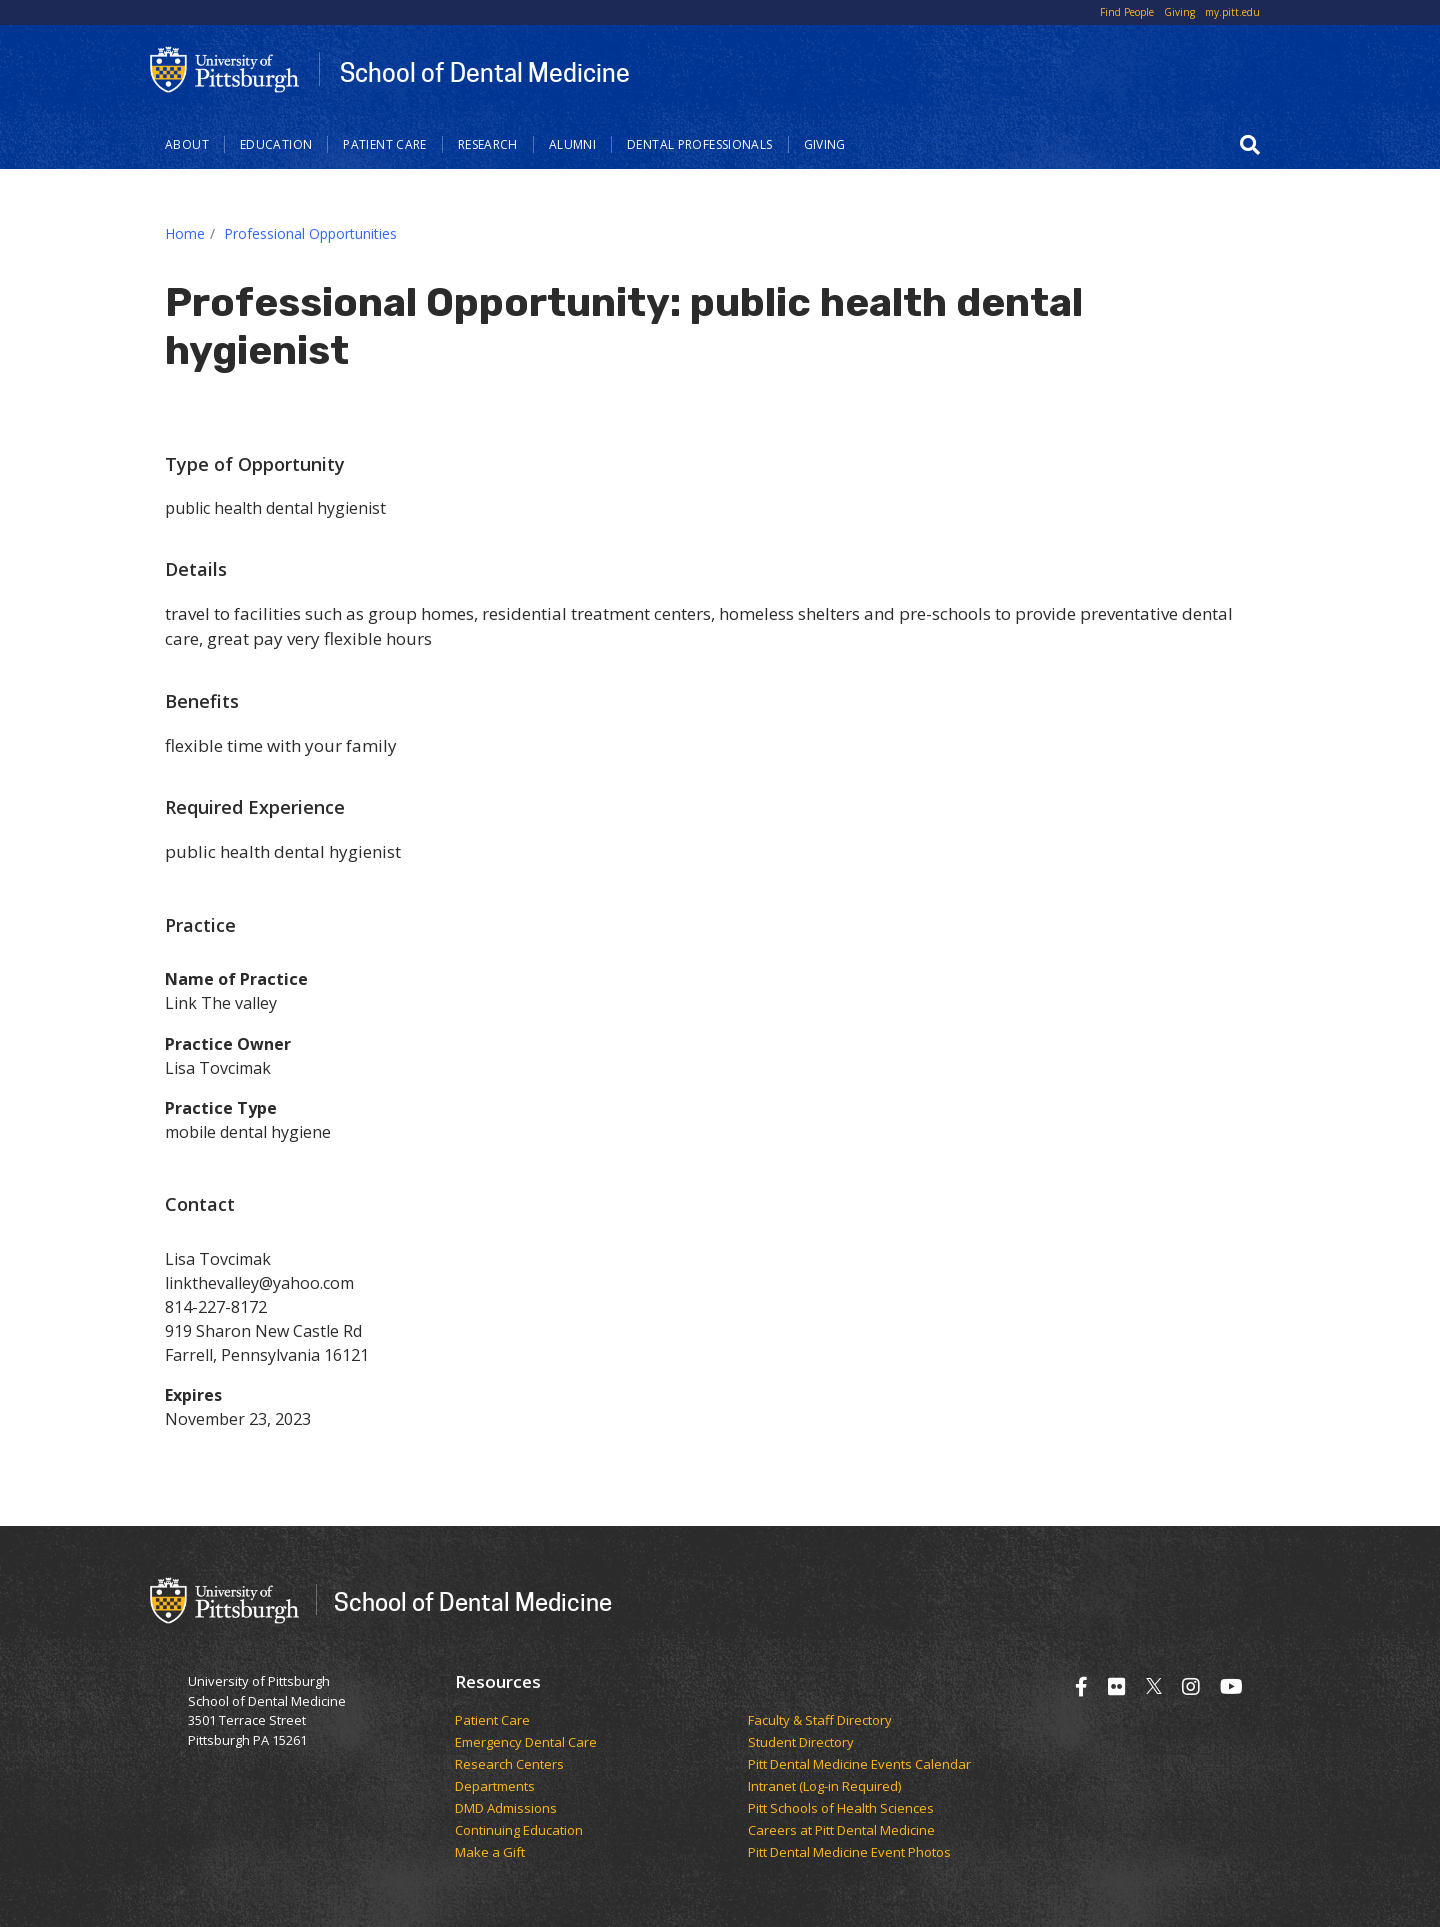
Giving (1179, 12)
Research (488, 144)
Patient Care (385, 144)
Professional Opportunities (310, 233)
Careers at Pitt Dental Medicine (841, 1831)
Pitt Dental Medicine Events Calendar (859, 1765)
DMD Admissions (506, 1809)
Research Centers (509, 1765)
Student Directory (801, 1743)
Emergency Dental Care (526, 1743)
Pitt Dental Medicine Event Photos (849, 1853)
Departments (495, 1787)
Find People (1127, 12)
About (187, 144)
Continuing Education (519, 1831)
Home (185, 233)
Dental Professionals (700, 144)
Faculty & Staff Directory (820, 1721)
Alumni (572, 144)
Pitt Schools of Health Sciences (841, 1809)
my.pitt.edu (1232, 12)
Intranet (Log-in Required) (824, 1787)
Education (276, 144)
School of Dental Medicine (485, 72)
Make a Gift (490, 1853)
